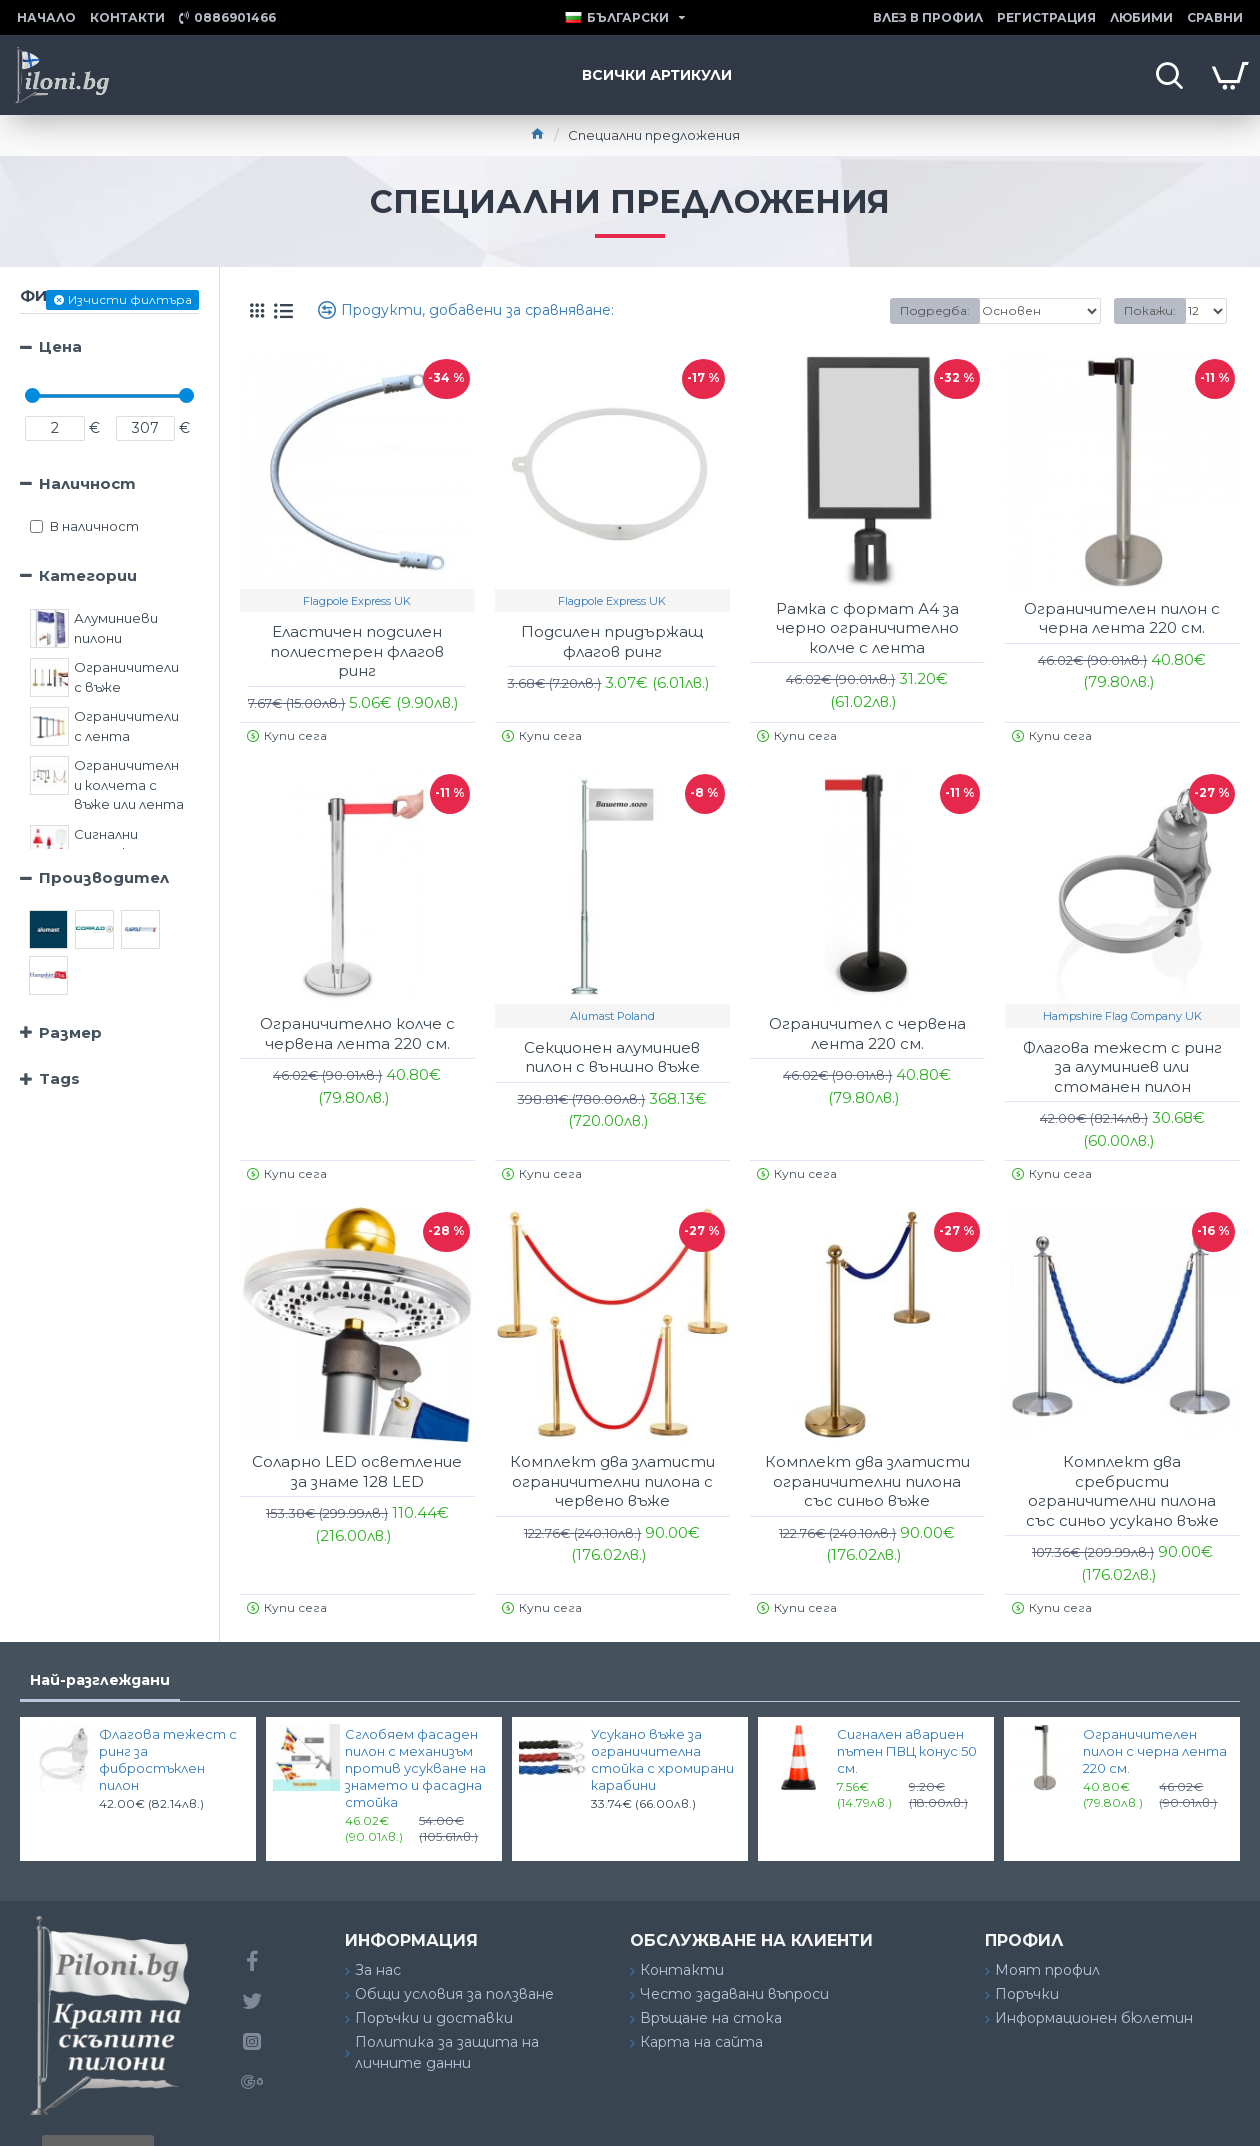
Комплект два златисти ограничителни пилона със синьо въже (867, 1481)
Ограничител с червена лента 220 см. (867, 1033)
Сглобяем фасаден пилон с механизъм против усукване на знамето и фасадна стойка (415, 1768)
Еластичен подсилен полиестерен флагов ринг (357, 651)
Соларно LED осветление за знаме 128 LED (357, 1471)
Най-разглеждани (100, 1680)
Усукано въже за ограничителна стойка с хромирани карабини (662, 1759)
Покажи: (1150, 310)
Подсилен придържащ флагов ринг (612, 641)
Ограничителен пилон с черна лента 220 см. (1122, 618)
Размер (70, 1032)
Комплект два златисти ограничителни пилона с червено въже (612, 1481)
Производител (104, 877)
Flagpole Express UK (357, 601)
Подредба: (935, 310)
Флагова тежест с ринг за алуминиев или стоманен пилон (1122, 1067)
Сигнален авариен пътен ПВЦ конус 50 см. (907, 1751)
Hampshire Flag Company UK (1122, 1016)
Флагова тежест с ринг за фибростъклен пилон (168, 1759)
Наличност (87, 483)
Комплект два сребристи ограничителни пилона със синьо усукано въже (1122, 1491)
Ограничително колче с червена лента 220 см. (357, 1033)
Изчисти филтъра (130, 299)
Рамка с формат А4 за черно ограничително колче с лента (867, 628)
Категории (88, 575)
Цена (60, 346)
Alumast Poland (612, 1016)
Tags (59, 1078)
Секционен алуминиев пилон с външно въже (612, 1057)
